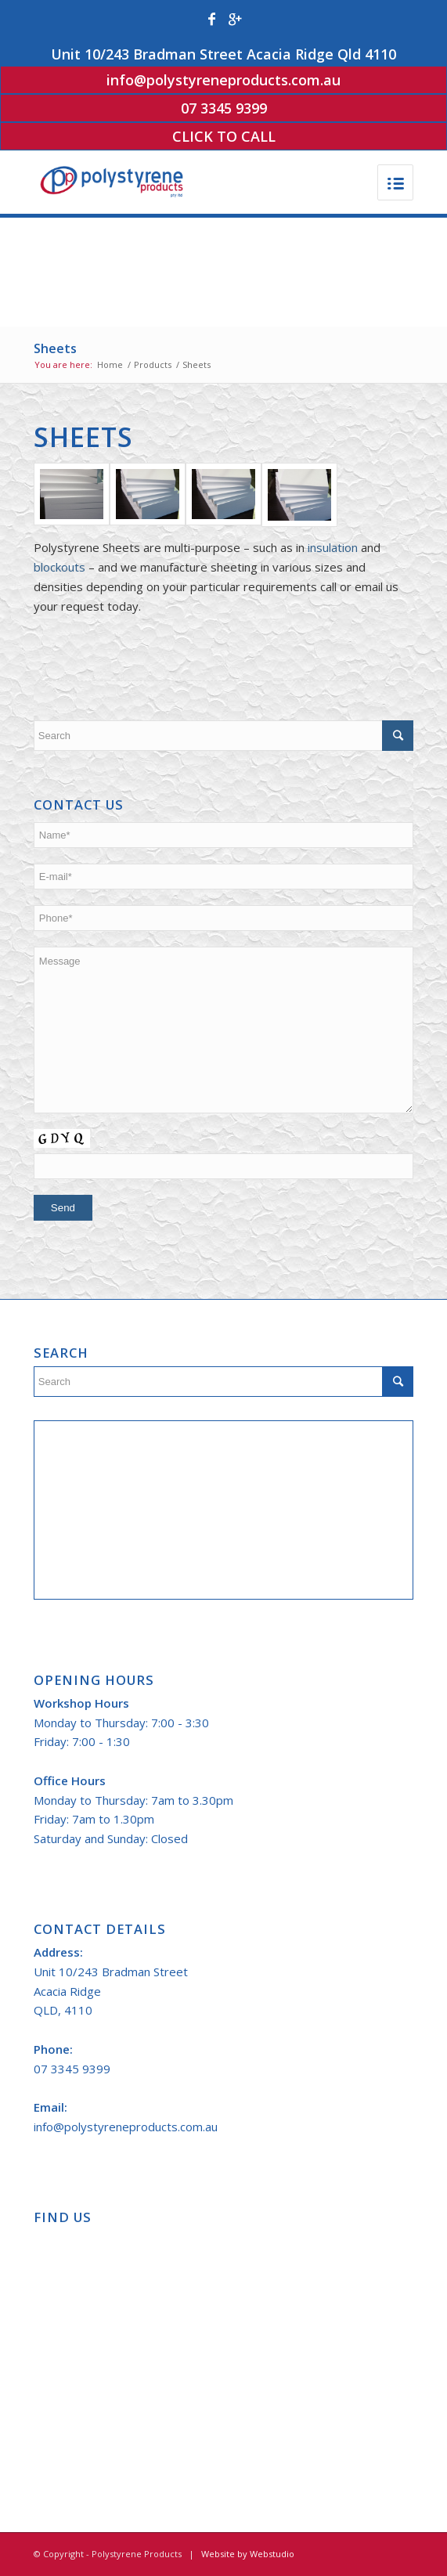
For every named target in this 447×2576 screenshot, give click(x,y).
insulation (333, 547)
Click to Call (224, 136)
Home (110, 364)
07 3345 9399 (224, 108)
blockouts (59, 567)
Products (152, 364)
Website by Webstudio (247, 2554)
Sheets (55, 348)
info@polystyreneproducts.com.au (223, 79)
